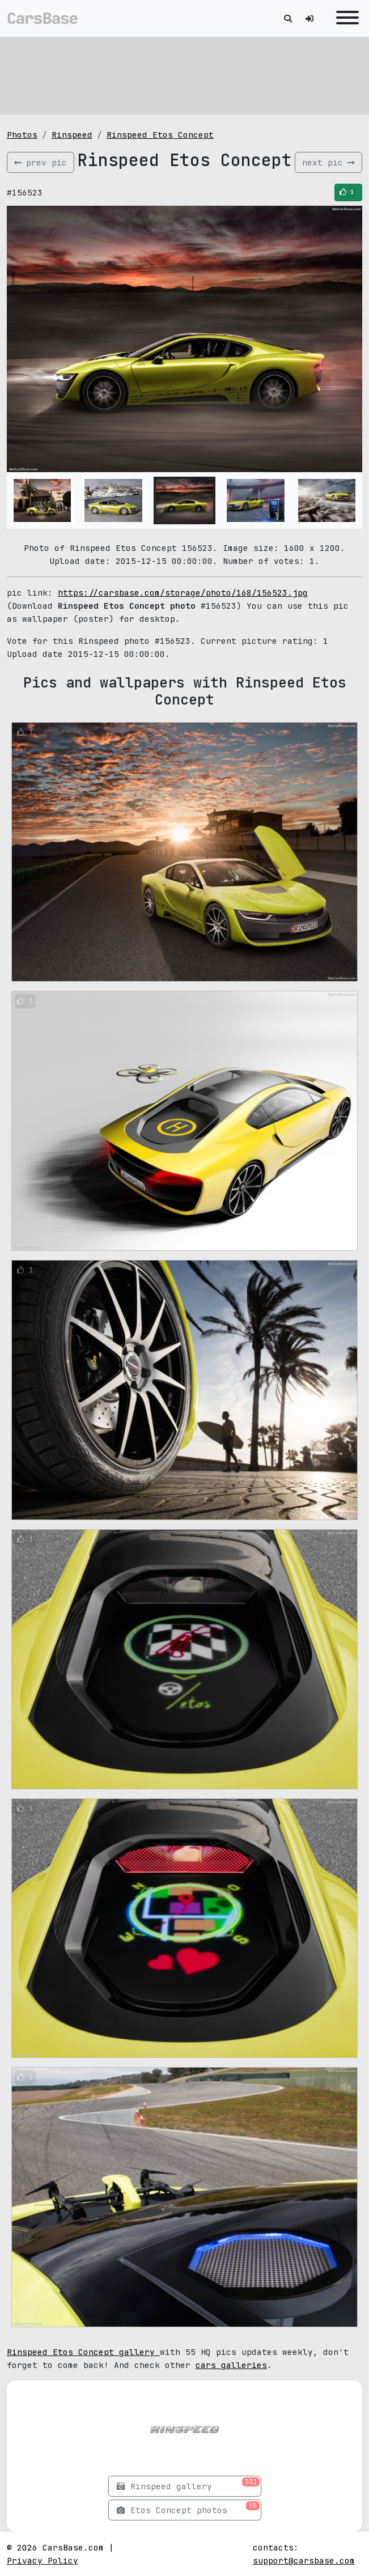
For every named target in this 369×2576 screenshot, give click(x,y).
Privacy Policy (42, 2560)
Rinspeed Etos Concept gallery (83, 2351)
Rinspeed (72, 134)
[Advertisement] (184, 73)
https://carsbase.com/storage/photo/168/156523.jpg (183, 592)
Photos (22, 134)
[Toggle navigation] (344, 18)
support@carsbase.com (304, 2560)
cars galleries (231, 2364)
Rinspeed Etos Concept (160, 134)
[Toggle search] (288, 18)
